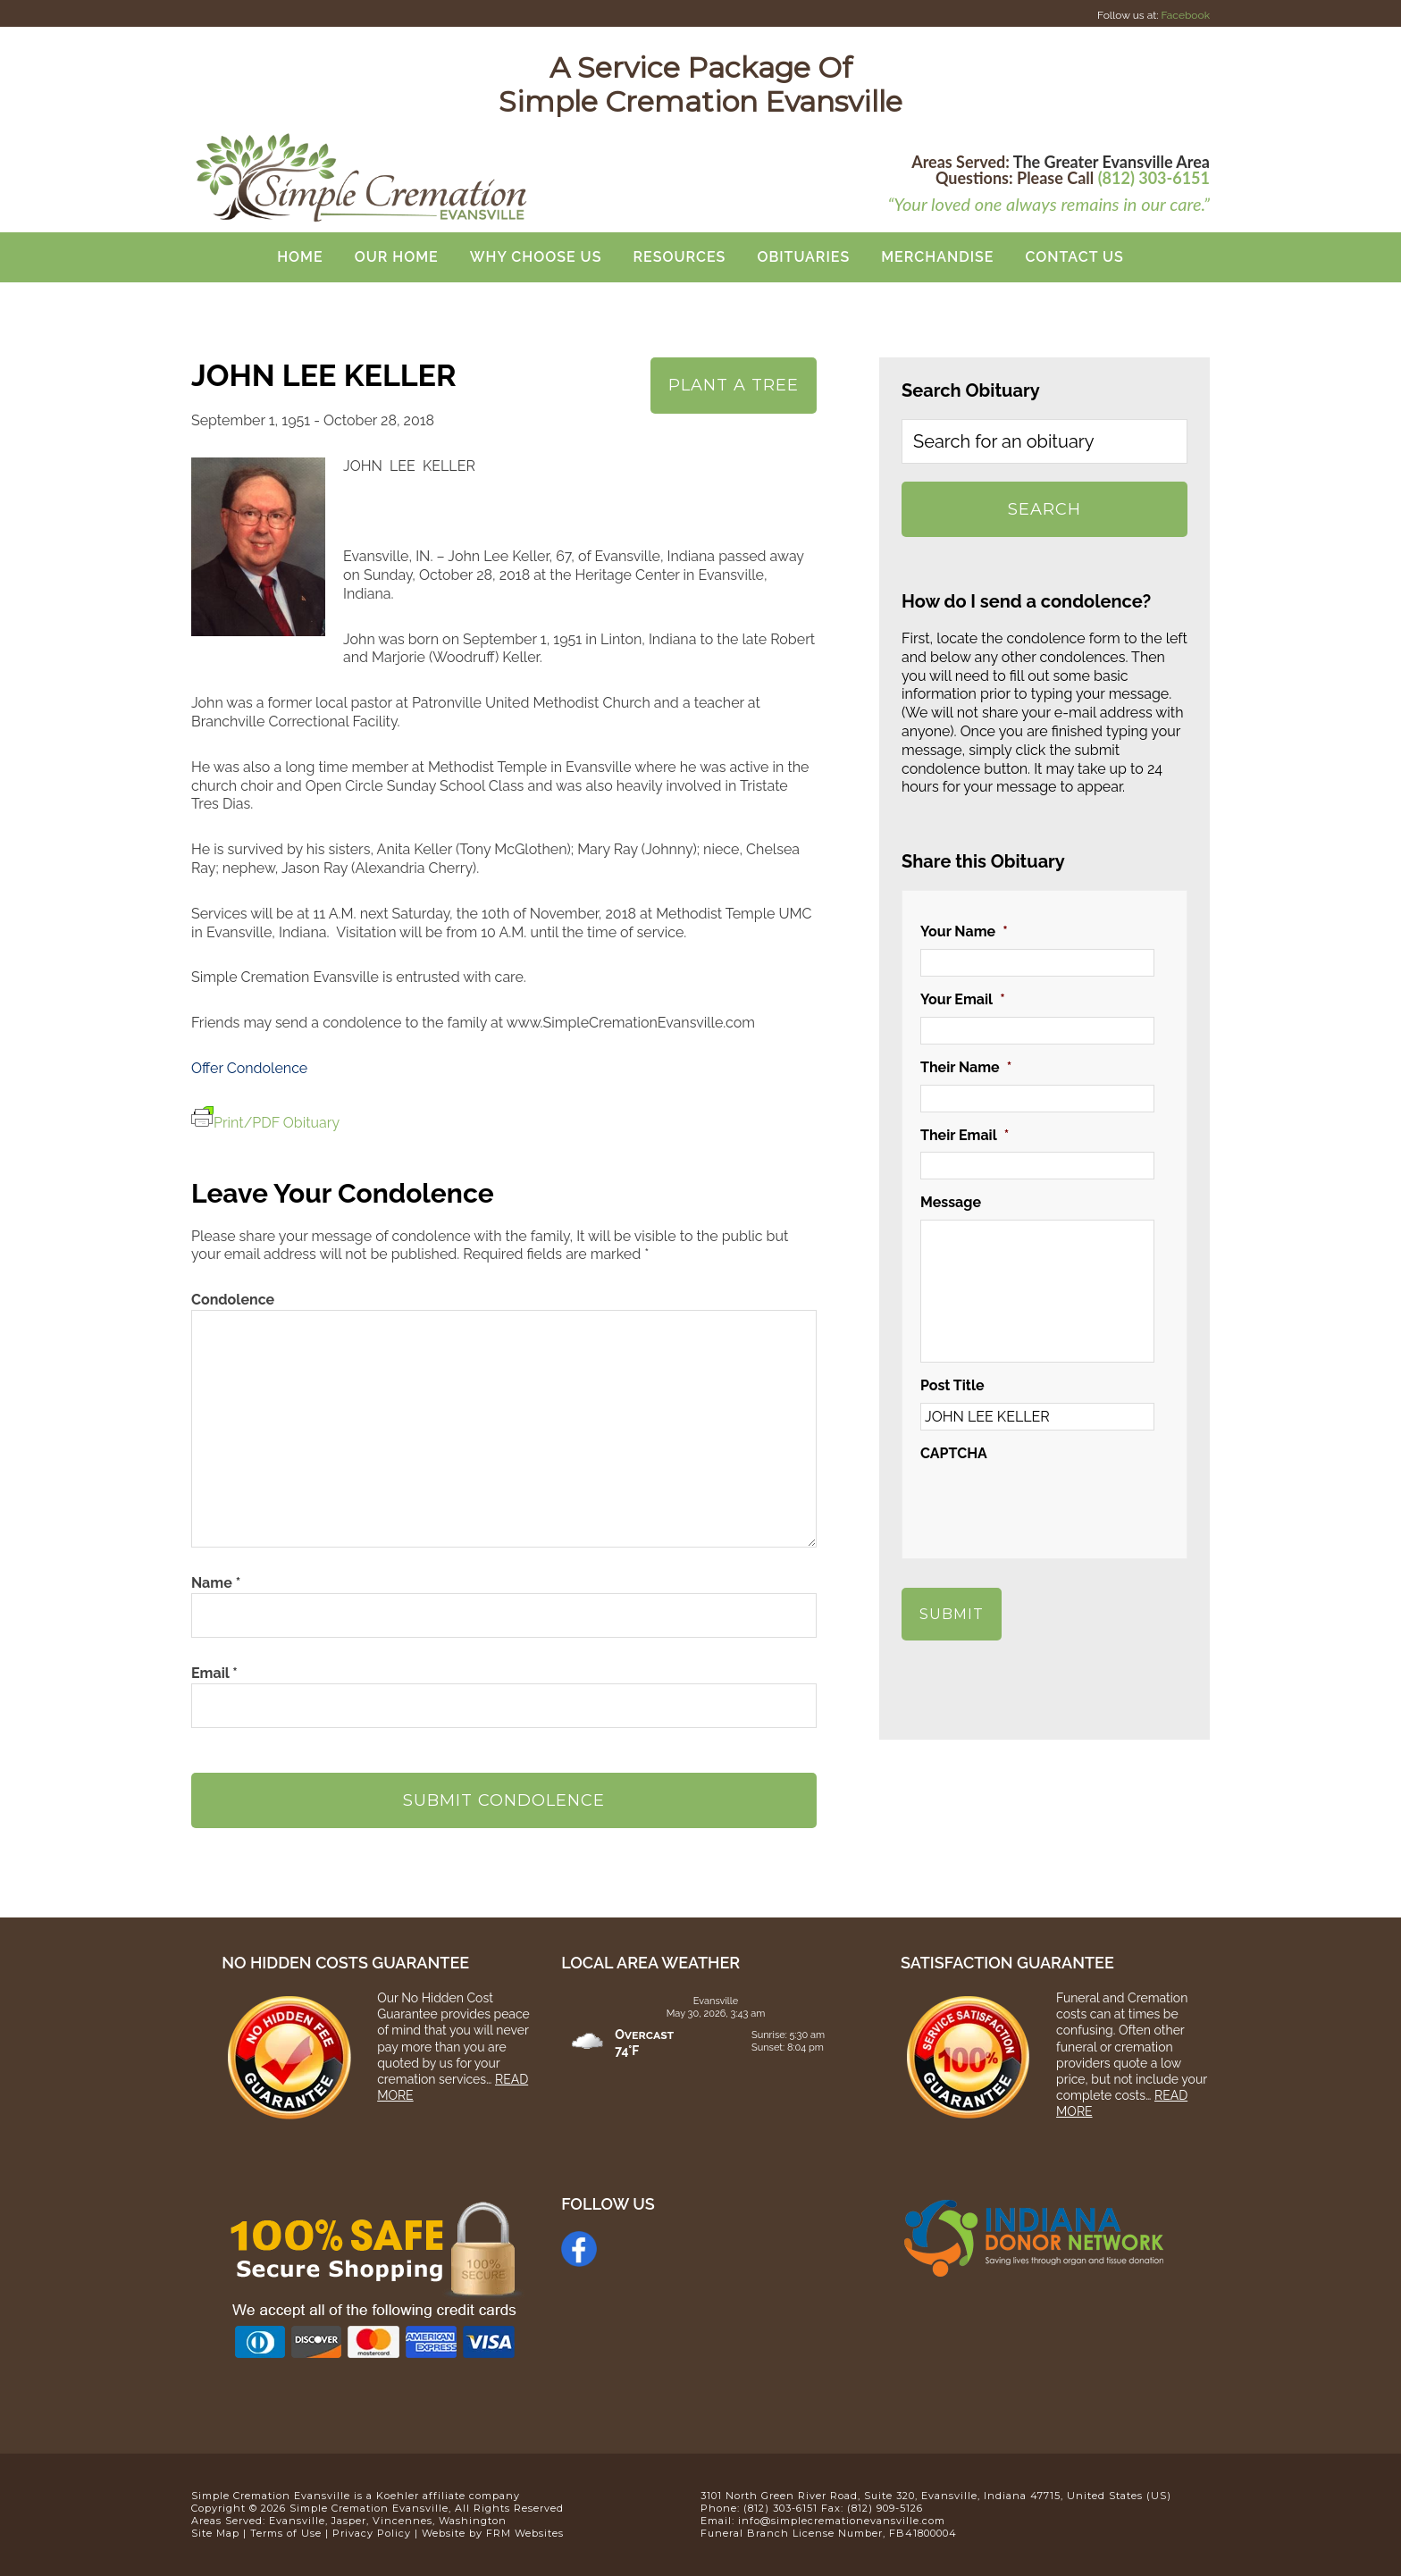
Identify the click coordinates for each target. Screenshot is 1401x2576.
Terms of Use (286, 2533)
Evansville (297, 2520)
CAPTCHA (953, 1453)
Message (950, 1202)
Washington (473, 2520)
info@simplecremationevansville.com (841, 2520)
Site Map (215, 2533)
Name (215, 1582)
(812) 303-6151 (1154, 178)
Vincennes (402, 2520)
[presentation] (1056, 1505)
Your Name (964, 931)
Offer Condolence (249, 1068)
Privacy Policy (371, 2533)
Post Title (952, 1385)
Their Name (965, 1067)
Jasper (348, 2520)
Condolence (232, 1299)
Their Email (964, 1135)
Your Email (962, 999)
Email (214, 1673)
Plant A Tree (733, 385)
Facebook (1186, 15)
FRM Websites (525, 2533)
